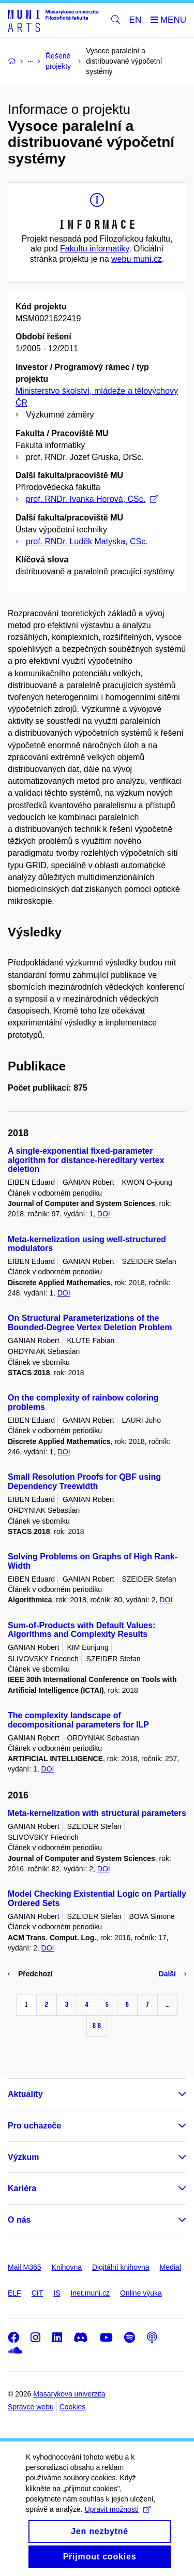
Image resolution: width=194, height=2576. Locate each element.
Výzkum (23, 2157)
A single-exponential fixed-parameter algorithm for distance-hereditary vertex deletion (86, 1160)
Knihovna (67, 2267)
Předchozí (30, 1974)
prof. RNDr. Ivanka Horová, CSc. (92, 499)
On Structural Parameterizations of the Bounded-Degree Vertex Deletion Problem (90, 1323)
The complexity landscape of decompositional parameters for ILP (78, 1720)
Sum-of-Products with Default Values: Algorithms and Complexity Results (81, 1630)
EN (135, 20)
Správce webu (31, 2407)
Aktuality (25, 2094)
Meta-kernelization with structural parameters (97, 1813)
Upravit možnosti (118, 2524)
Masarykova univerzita (69, 2394)
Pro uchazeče (34, 2125)
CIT (37, 2293)
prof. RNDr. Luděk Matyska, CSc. (87, 541)
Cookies (72, 2407)
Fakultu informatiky (94, 248)
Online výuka (141, 2293)
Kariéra (22, 2188)
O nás (19, 2219)
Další (172, 1974)
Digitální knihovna (121, 2267)
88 (97, 2025)
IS (56, 2293)
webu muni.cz (136, 259)
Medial (170, 2267)
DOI (103, 1214)
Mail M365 (24, 2267)
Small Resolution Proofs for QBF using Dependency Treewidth (84, 1481)
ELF (14, 2293)
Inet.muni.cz (89, 2293)
